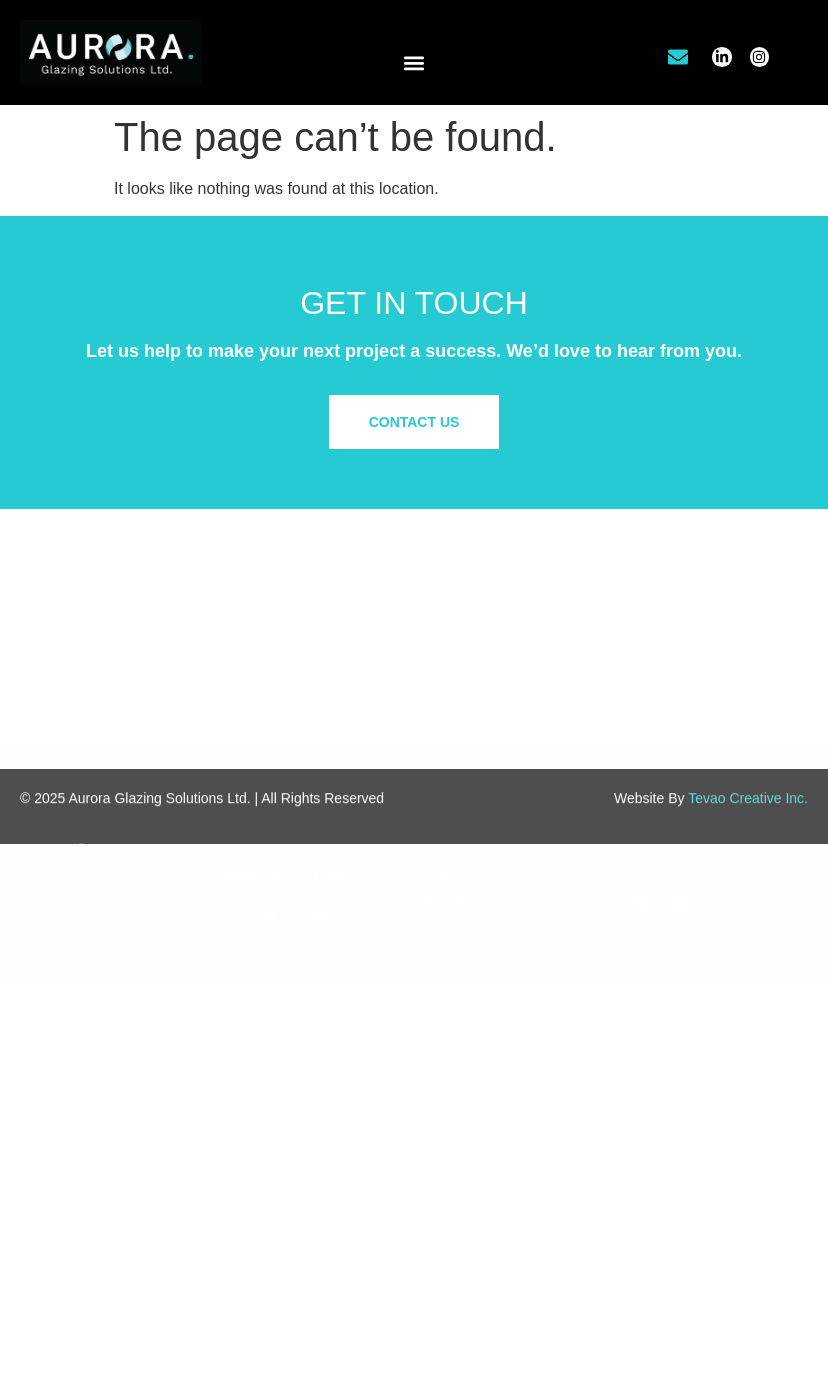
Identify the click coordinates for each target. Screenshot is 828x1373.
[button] (414, 62)
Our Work (661, 779)
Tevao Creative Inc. (748, 820)
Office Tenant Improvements (511, 779)
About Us (660, 758)
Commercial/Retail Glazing (507, 758)
